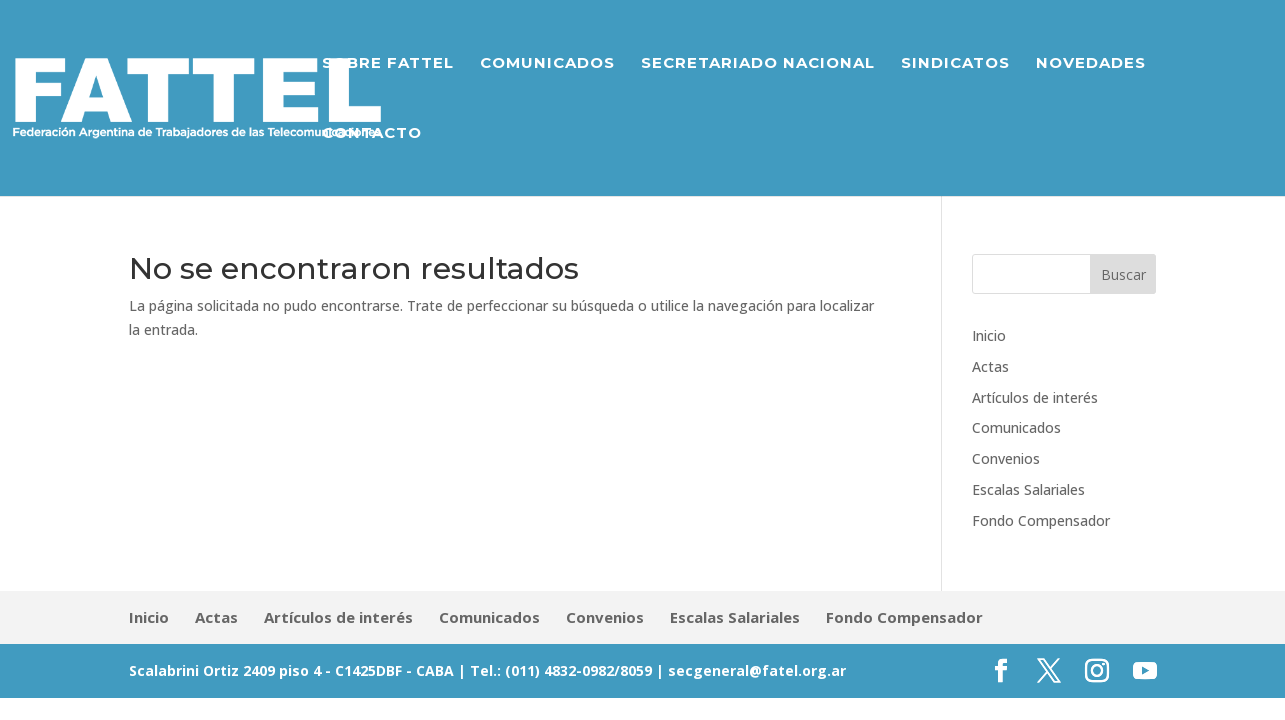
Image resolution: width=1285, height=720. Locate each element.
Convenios (1006, 458)
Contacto (372, 134)
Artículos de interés (1035, 397)
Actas (990, 366)
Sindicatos (955, 64)
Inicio (989, 335)
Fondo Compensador (1041, 520)
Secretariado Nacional (758, 64)
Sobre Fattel (388, 64)
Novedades (1091, 64)
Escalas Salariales (1028, 489)
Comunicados (547, 64)
